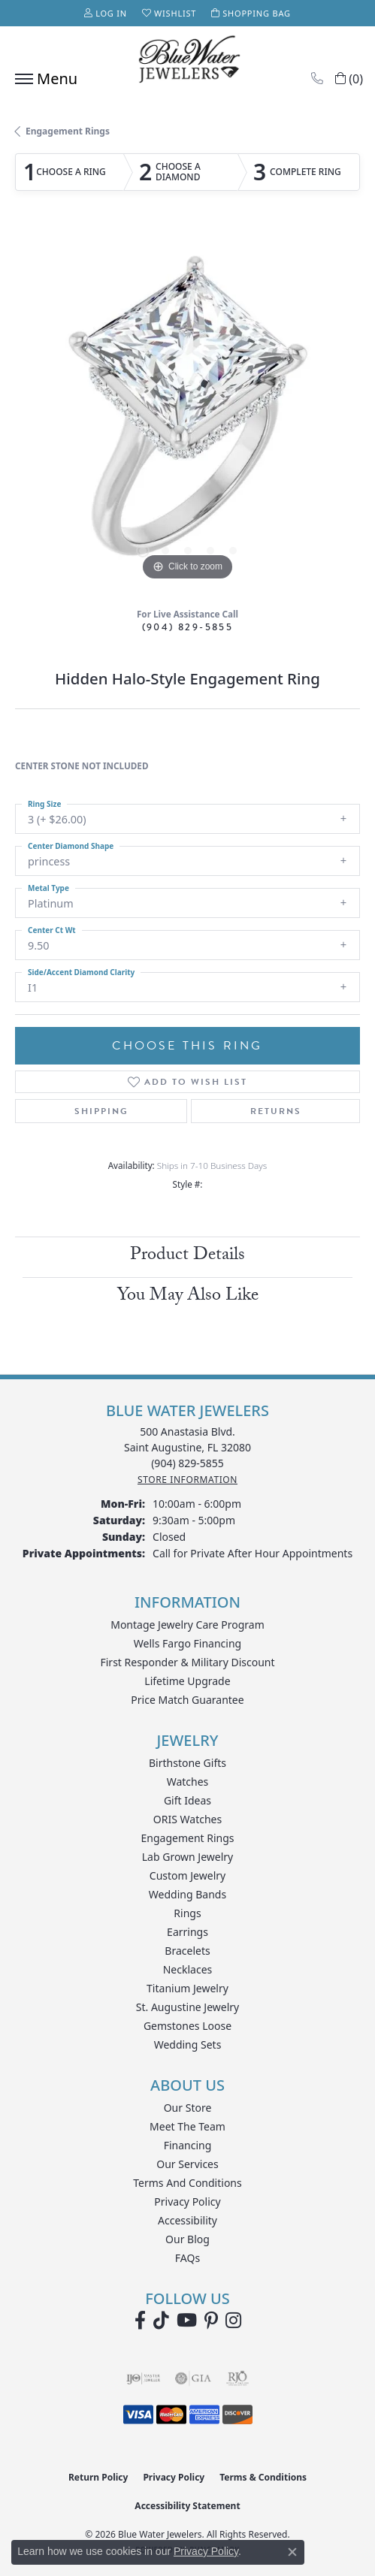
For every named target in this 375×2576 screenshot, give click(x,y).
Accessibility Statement (187, 2505)
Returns (275, 1111)
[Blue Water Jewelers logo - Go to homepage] (188, 60)
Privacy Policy (187, 2201)
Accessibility (187, 2220)
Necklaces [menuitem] (188, 1969)
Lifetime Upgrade (187, 1681)
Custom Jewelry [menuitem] (187, 1875)
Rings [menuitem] (187, 1913)
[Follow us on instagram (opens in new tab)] (233, 2321)
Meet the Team (187, 2126)
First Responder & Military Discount (187, 1662)
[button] (105, 13)
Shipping (101, 1111)
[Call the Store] (187, 1463)
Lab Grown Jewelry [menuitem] (188, 1857)
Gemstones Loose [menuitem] (187, 2026)
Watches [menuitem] (188, 1781)
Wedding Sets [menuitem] (188, 2044)
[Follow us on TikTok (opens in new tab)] (161, 2321)
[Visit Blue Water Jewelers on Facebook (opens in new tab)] (140, 2321)
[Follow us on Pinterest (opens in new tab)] (211, 2321)
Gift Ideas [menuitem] (187, 1800)
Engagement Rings (68, 131)
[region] (187, 412)
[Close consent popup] (292, 2551)
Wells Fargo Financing (187, 1643)
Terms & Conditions (263, 2477)
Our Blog (187, 2239)
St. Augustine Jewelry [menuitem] (187, 2007)
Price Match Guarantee (187, 1700)
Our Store (188, 2107)
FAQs (187, 2258)
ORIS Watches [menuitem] (187, 1819)
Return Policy (98, 2477)
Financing (188, 2145)
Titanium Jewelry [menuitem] (187, 1988)
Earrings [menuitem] (187, 1932)
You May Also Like (188, 1297)
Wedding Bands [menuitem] (187, 1894)
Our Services (187, 2164)
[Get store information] (187, 1479)
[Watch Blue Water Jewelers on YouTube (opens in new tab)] (187, 2321)
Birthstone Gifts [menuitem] (187, 1763)
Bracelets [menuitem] (187, 1950)
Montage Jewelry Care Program (187, 1624)
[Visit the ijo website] (143, 2378)
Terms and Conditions (187, 2183)
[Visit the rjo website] (237, 2378)
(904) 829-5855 (188, 627)
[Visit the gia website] (193, 2378)
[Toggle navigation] (42, 78)
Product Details (187, 1256)
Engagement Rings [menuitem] (187, 1838)
